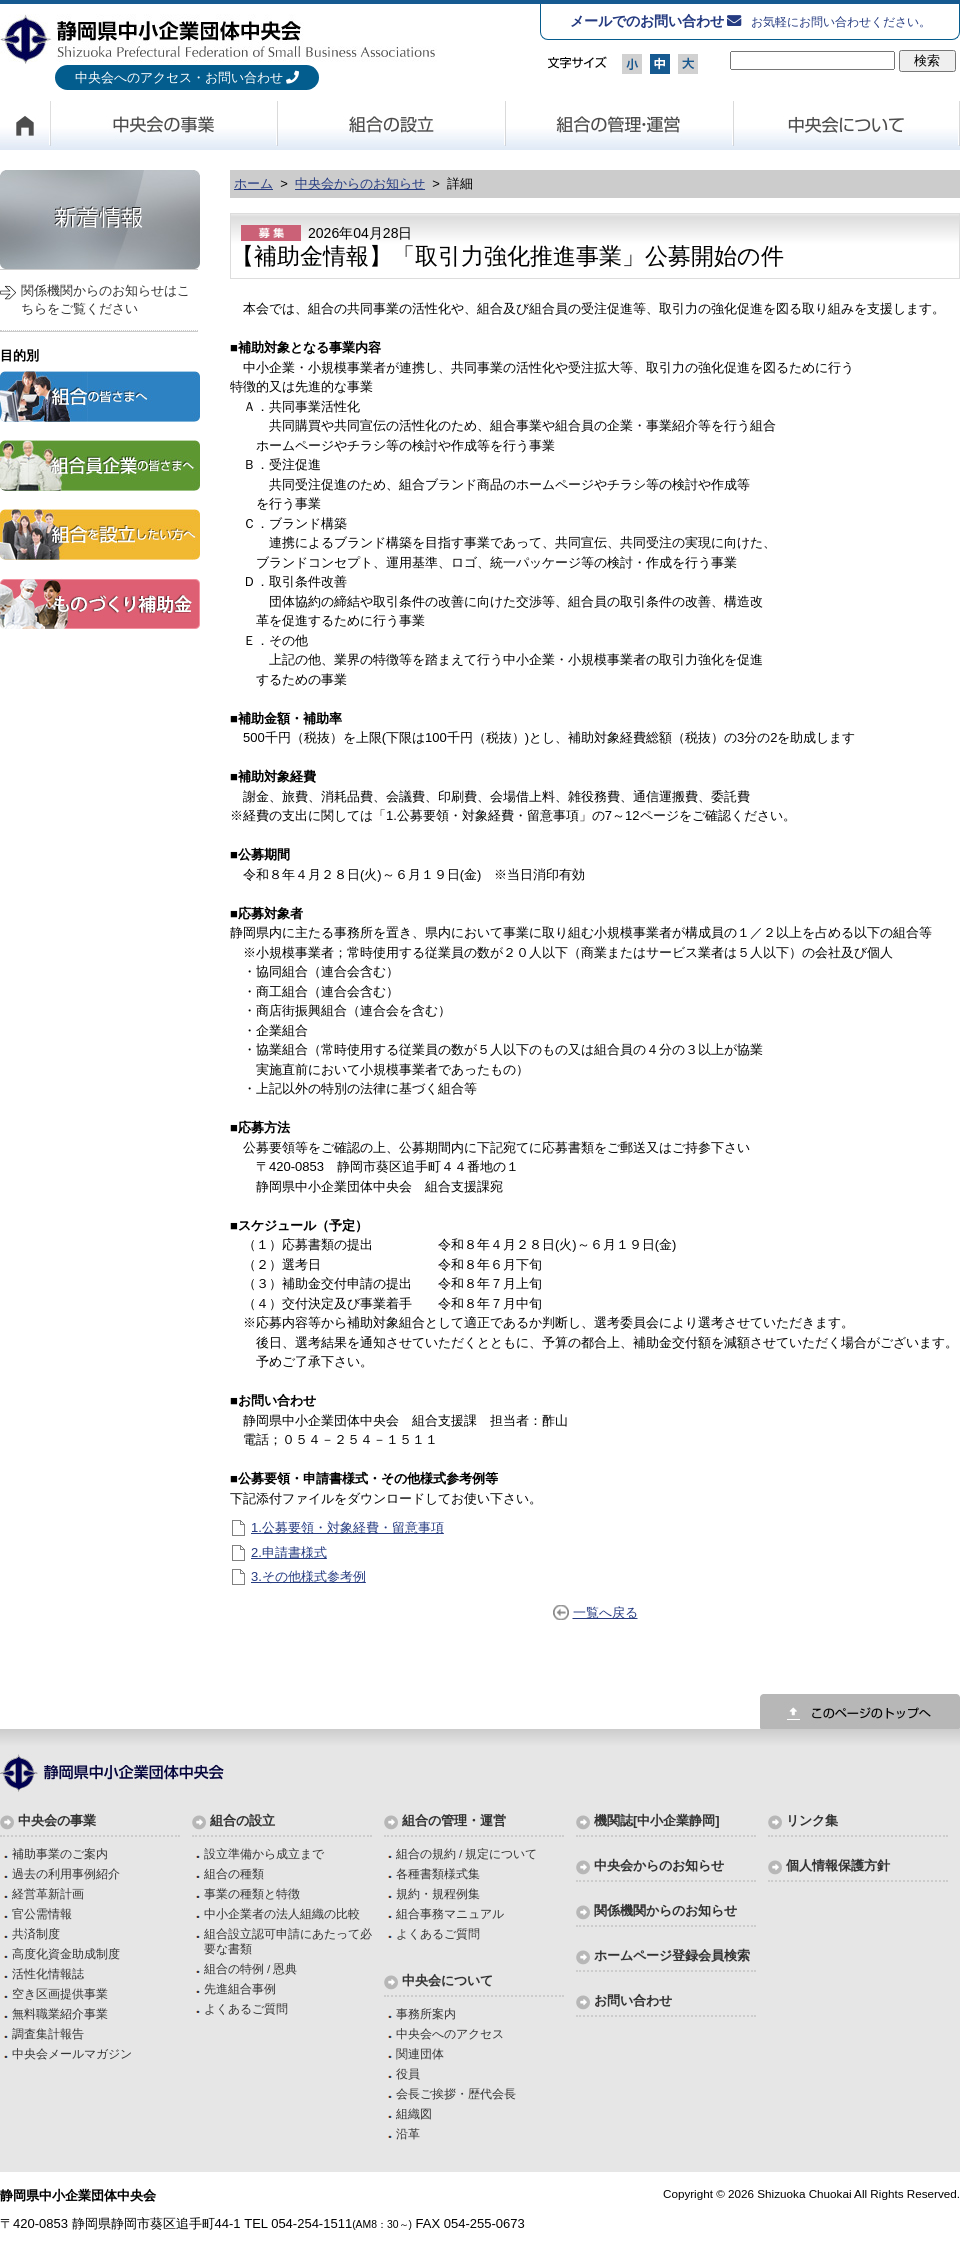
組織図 (414, 2113)
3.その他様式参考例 (308, 1576)
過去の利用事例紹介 (66, 1873)
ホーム (253, 183)
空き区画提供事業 (60, 1993)
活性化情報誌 (48, 1973)
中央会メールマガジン (72, 2053)
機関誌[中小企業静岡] (657, 1820)
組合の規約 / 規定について (467, 1853)
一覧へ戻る (605, 1612)
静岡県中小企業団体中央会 (218, 39)
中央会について (847, 125)
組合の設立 (392, 125)
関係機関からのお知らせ (665, 1910)
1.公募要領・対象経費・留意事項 (347, 1527)
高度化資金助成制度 (66, 1953)
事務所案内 (426, 2013)
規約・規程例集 (438, 1893)
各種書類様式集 (438, 1873)
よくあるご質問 (246, 2008)
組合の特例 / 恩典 (251, 1968)
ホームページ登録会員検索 (672, 1955)
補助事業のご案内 (60, 1853)
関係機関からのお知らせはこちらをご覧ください (105, 299)
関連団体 (420, 2053)
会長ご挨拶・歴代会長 (456, 2093)
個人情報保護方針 (838, 1865)
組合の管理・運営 (620, 125)
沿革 (408, 2133)
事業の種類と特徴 (252, 1893)
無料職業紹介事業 (60, 2013)
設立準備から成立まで (264, 1853)
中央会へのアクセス (450, 2033)
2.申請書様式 (289, 1552)
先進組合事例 (240, 1988)
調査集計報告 (48, 2033)
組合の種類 (234, 1873)
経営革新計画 (48, 1893)
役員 (408, 2073)
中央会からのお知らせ (360, 183)
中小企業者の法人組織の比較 (282, 1913)
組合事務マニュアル (450, 1913)
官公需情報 (42, 1913)
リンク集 (812, 1820)
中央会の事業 (164, 125)
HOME (25, 125)
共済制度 (36, 1933)
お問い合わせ (633, 2000)
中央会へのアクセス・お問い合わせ (179, 77)
